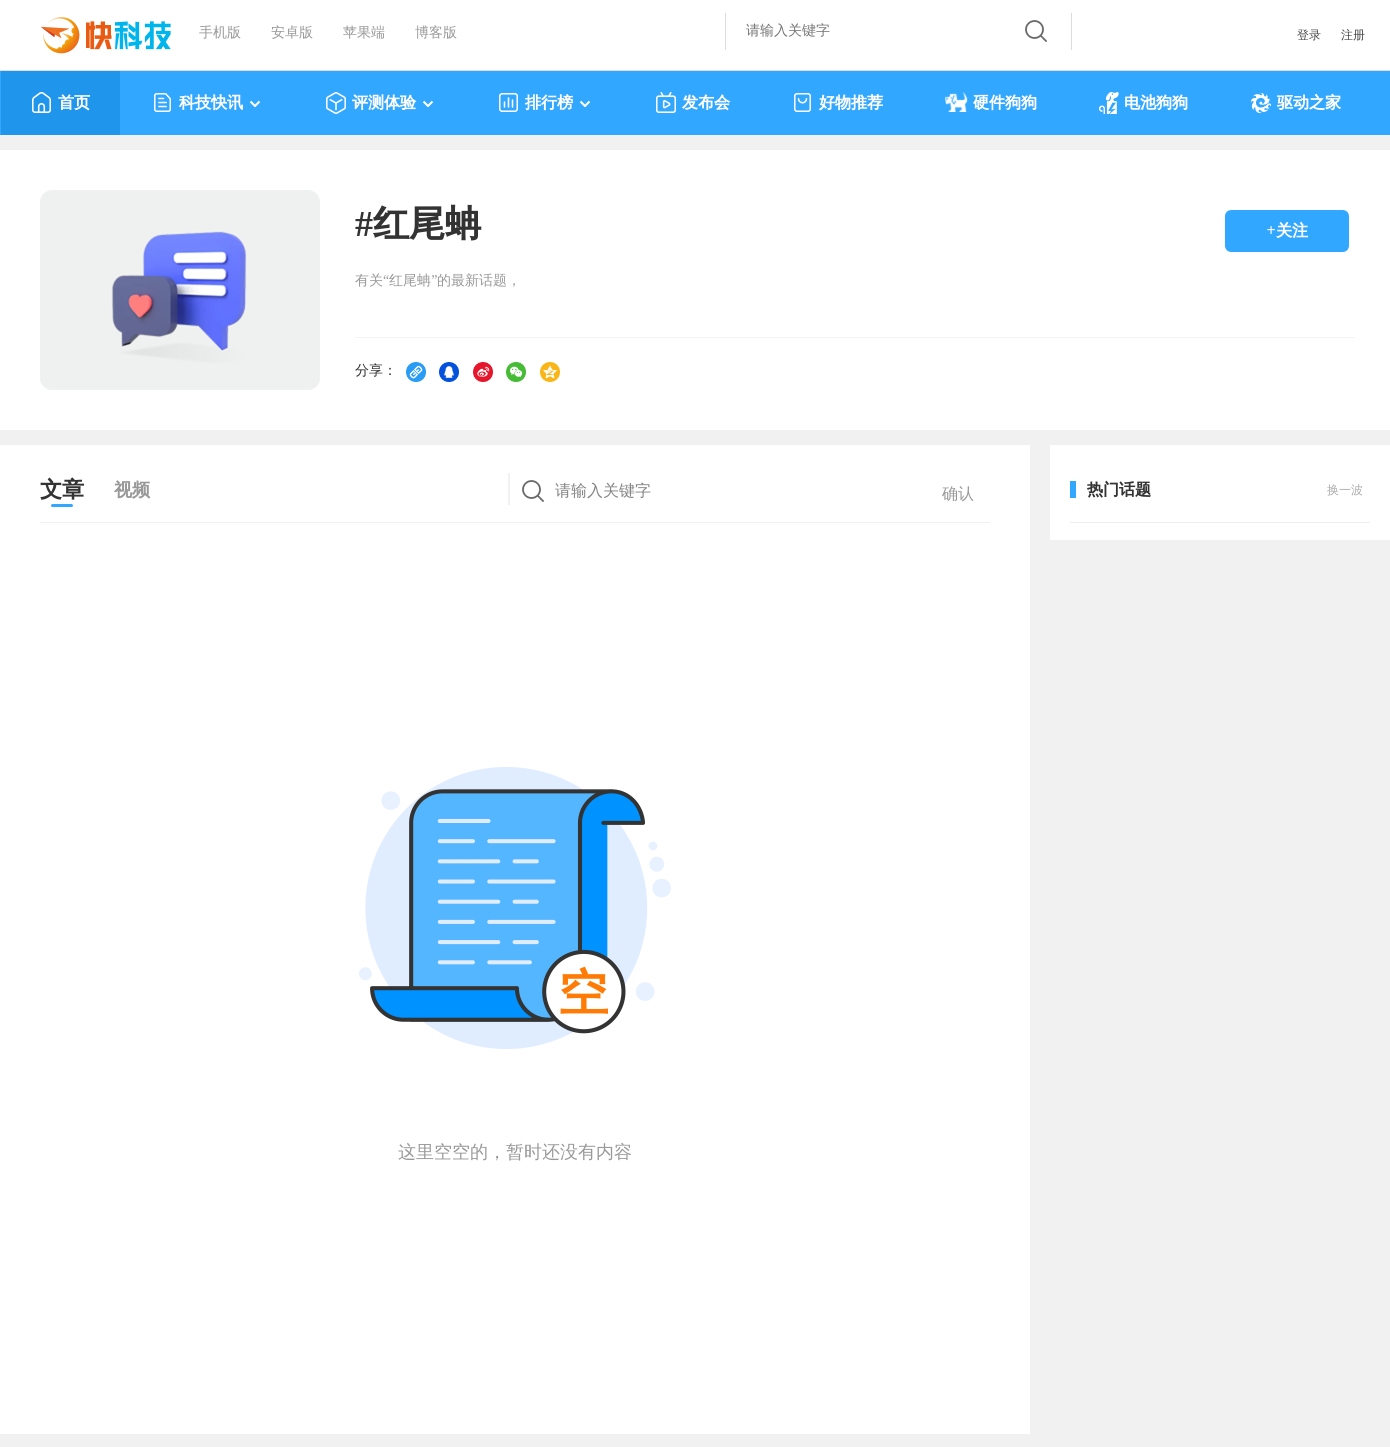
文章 (62, 489)
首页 (60, 103)
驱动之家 (1295, 103)
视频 (132, 490)
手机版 (220, 32)
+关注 (1286, 230)
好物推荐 (837, 103)
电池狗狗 (1143, 103)
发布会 (692, 103)
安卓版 (292, 32)
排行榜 (545, 103)
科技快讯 (207, 103)
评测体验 (380, 103)
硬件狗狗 (991, 103)
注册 (1353, 35)
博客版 (436, 32)
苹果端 (364, 32)
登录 (1309, 35)
